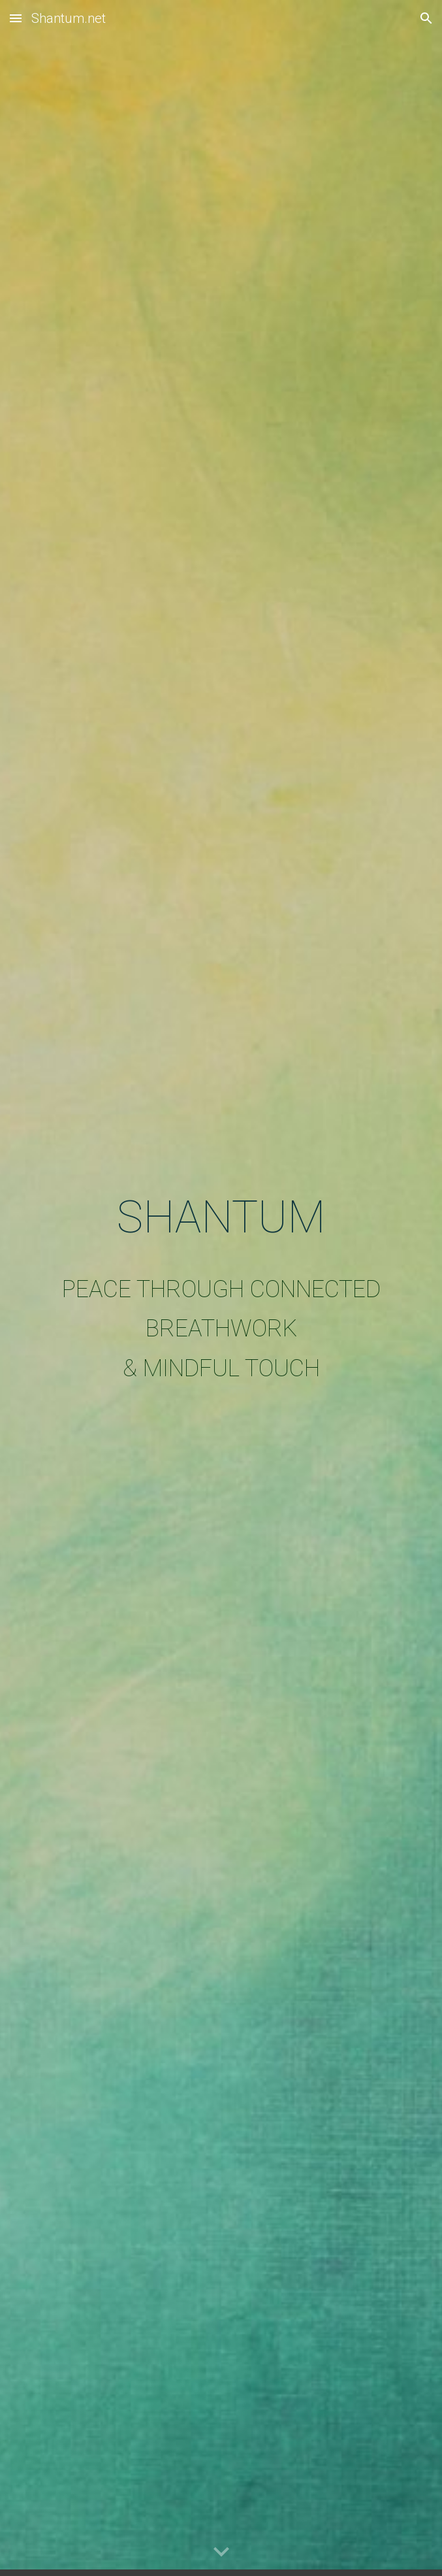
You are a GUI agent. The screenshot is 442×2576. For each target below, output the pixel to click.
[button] (15, 18)
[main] (221, 1288)
